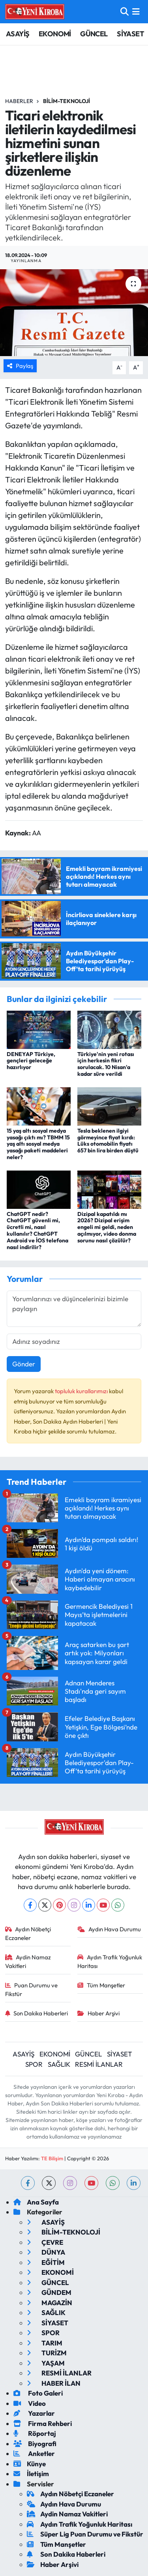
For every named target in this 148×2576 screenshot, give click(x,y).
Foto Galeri (38, 2393)
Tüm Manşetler (101, 1985)
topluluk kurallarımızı (82, 1391)
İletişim (31, 2473)
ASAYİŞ (17, 33)
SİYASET (130, 33)
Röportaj (34, 2433)
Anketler (34, 2453)
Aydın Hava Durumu (109, 1929)
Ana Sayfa (36, 2202)
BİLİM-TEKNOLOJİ (66, 101)
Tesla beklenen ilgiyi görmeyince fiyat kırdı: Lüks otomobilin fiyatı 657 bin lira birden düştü (108, 1140)
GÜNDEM (49, 2292)
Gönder (23, 1364)
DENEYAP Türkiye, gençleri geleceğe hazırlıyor (31, 1061)
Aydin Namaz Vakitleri (28, 1961)
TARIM (44, 2343)
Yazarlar (34, 2413)
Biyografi (34, 2443)
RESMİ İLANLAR (99, 2064)
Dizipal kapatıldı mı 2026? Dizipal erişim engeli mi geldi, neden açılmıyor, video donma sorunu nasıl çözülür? (106, 1227)
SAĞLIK (59, 2064)
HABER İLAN (54, 2383)
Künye (29, 2464)
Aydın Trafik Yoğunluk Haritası (109, 1961)
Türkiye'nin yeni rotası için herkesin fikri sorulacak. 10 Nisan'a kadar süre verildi (105, 1064)
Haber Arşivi (98, 2013)
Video (29, 2403)
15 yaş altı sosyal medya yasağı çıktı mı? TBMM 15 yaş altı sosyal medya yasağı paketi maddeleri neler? (38, 1144)
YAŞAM (46, 2363)
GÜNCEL (93, 33)
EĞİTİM (46, 2262)
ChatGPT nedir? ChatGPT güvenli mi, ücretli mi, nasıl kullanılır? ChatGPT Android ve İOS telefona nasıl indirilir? (37, 1230)
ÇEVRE (45, 2242)
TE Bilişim (52, 2158)
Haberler (19, 101)
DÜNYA (46, 2252)
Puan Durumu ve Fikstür (31, 1989)
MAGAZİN (49, 2302)
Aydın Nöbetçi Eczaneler (28, 1933)
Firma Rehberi (42, 2423)
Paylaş (20, 366)
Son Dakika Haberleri (36, 2013)
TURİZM (47, 2353)
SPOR (34, 2064)
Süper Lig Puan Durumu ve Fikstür (85, 2534)
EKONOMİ (55, 33)
